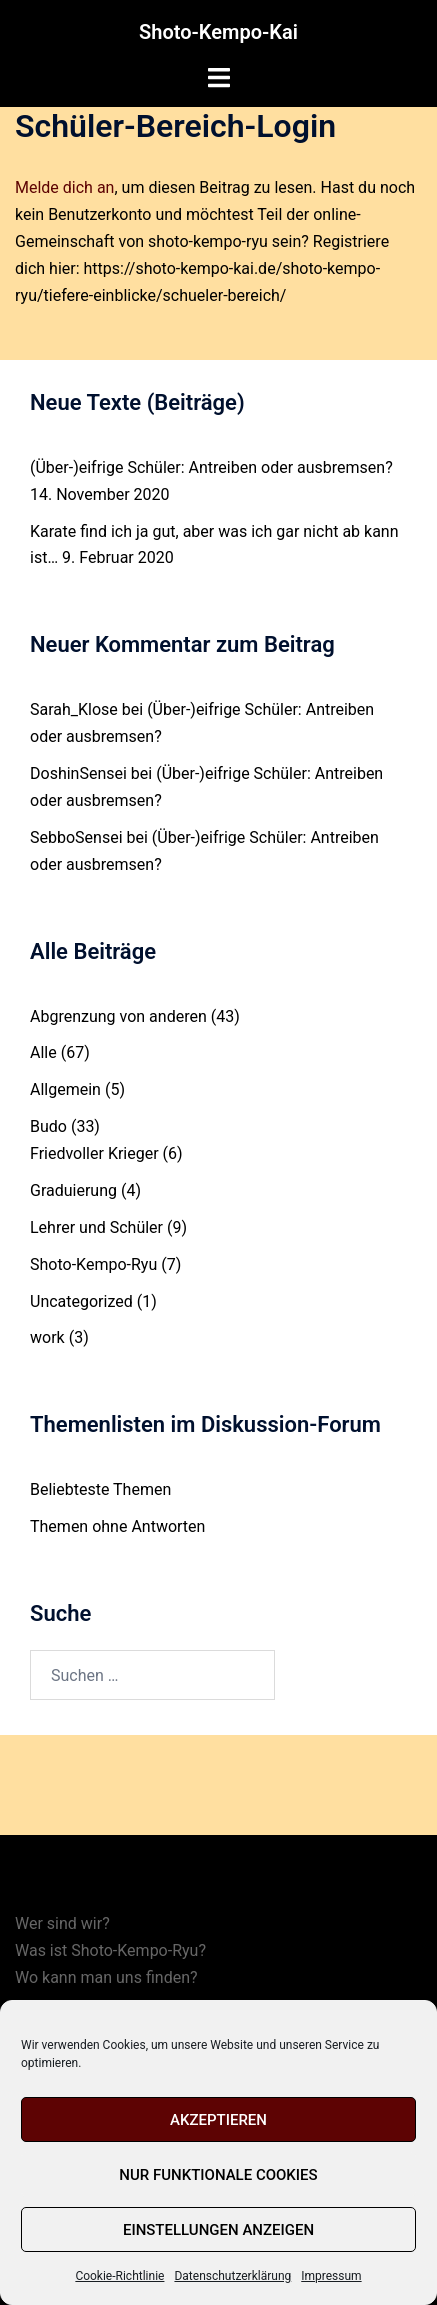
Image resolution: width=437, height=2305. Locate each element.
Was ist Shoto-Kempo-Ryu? (110, 1950)
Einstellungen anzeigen (218, 2230)
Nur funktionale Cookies (218, 2175)
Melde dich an (64, 187)
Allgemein (65, 1089)
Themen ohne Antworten (117, 1526)
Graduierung (73, 1190)
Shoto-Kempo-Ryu (93, 1264)
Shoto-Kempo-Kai (218, 32)
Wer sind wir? (62, 1923)
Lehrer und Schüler (96, 1227)
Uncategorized (81, 1301)
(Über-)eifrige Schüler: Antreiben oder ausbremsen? (211, 467)
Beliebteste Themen (100, 1489)
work (47, 1337)
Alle (43, 1052)
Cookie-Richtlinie (119, 2276)
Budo (48, 1126)
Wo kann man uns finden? (106, 1977)
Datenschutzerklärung (232, 2276)
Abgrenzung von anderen (118, 1016)
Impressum (331, 2276)
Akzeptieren (218, 2120)
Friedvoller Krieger (94, 1153)
